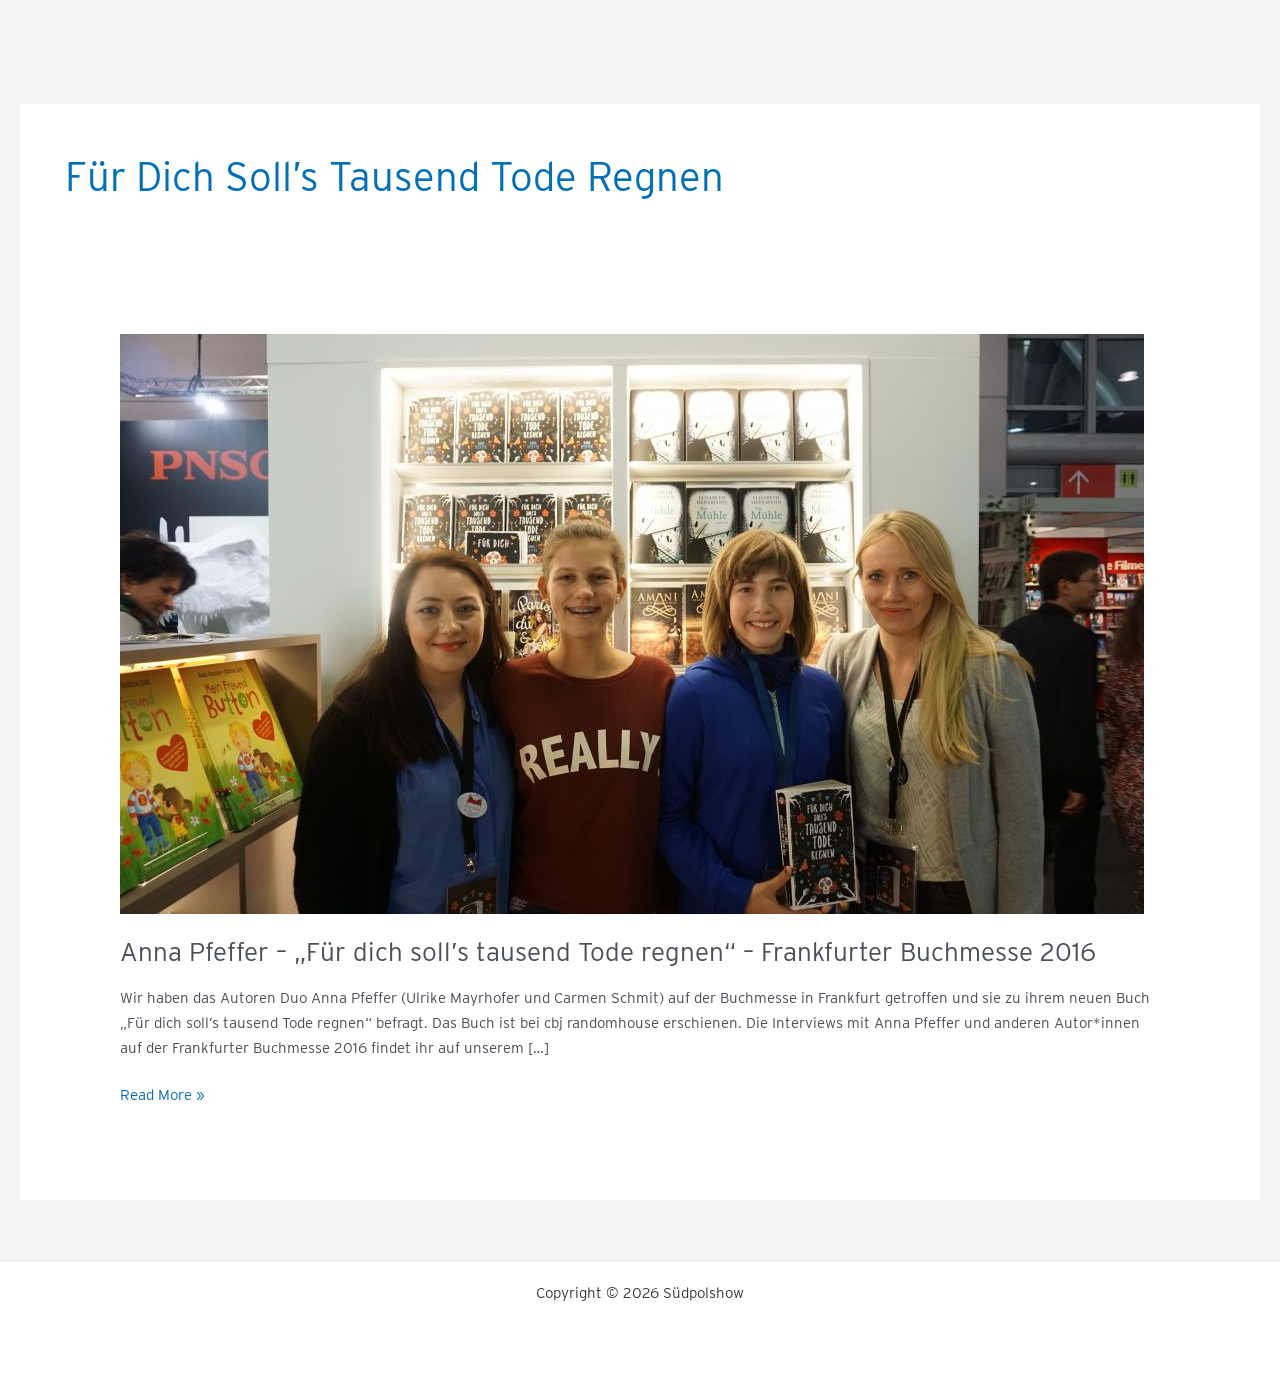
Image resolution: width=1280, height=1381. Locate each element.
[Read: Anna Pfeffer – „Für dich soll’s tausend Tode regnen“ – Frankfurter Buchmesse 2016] (632, 623)
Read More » (162, 1093)
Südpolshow (640, 26)
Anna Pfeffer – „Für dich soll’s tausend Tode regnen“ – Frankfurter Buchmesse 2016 (608, 951)
